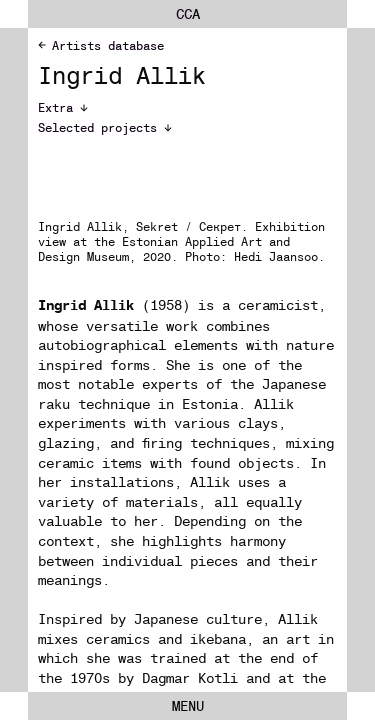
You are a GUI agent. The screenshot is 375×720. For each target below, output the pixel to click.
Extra (63, 108)
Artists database (101, 45)
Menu (188, 706)
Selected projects (105, 128)
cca (188, 14)
